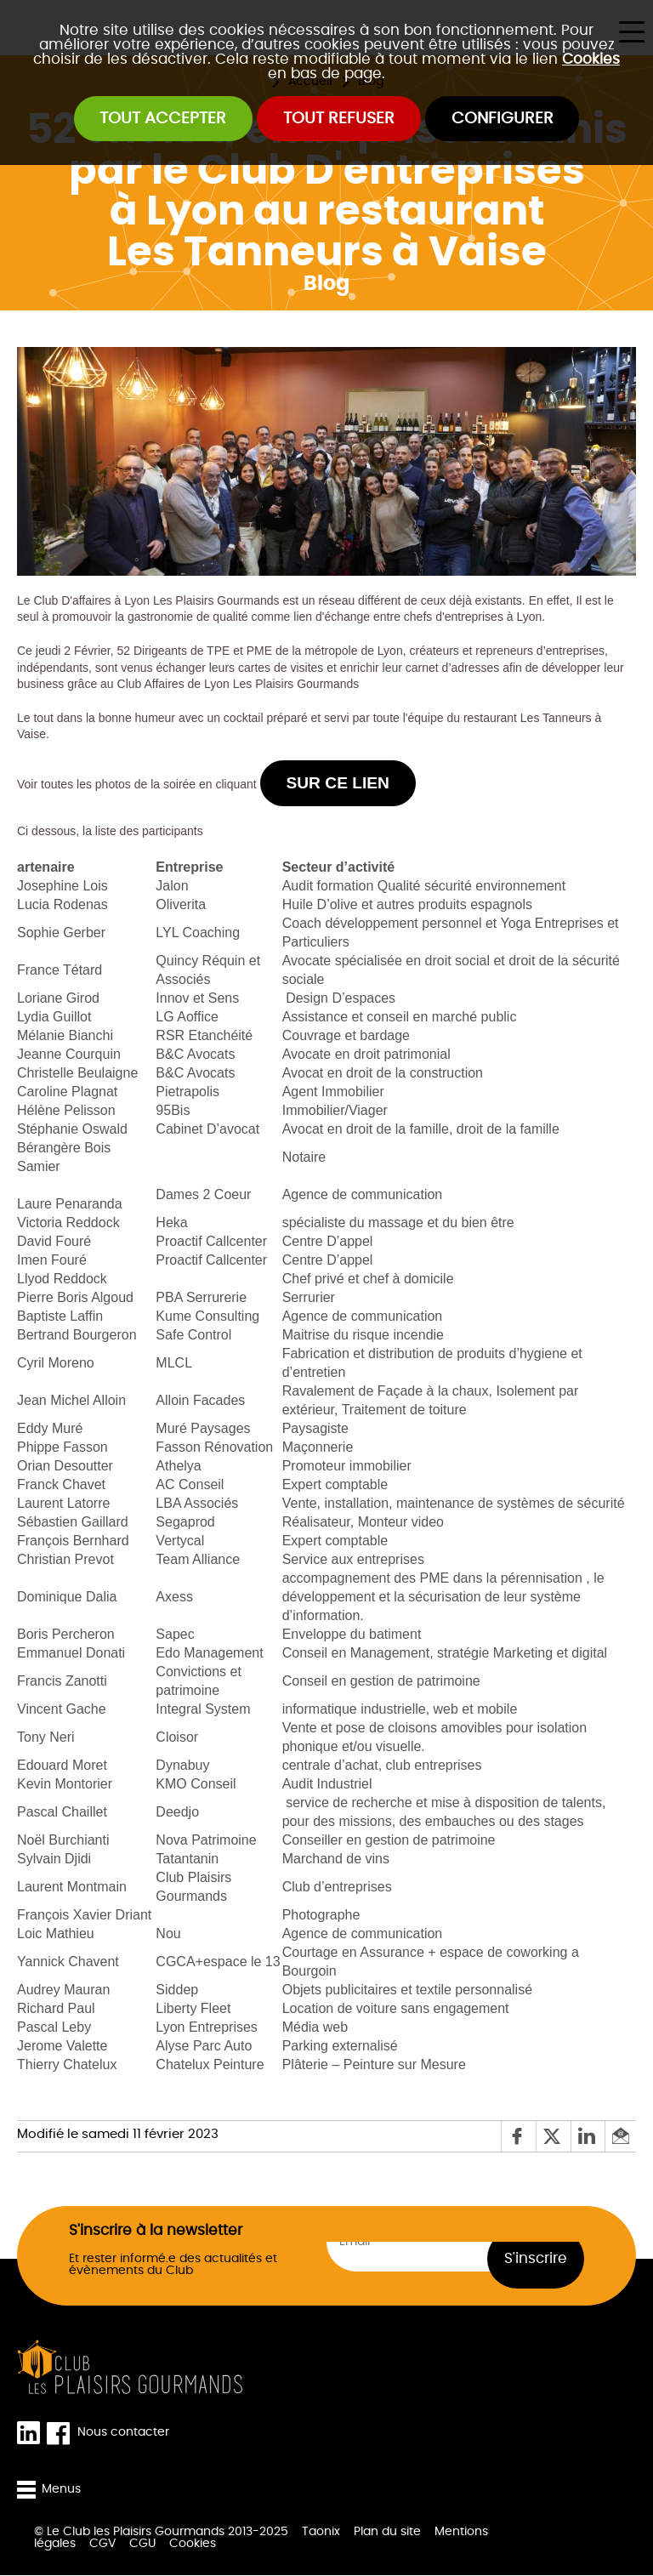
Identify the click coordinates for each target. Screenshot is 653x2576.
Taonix (321, 2533)
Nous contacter (123, 2433)
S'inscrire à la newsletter (155, 2230)
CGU (142, 2544)
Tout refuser (339, 119)
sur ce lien (337, 784)
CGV (102, 2544)
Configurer (502, 119)
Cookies (591, 59)
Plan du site (387, 2533)
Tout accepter (162, 119)
